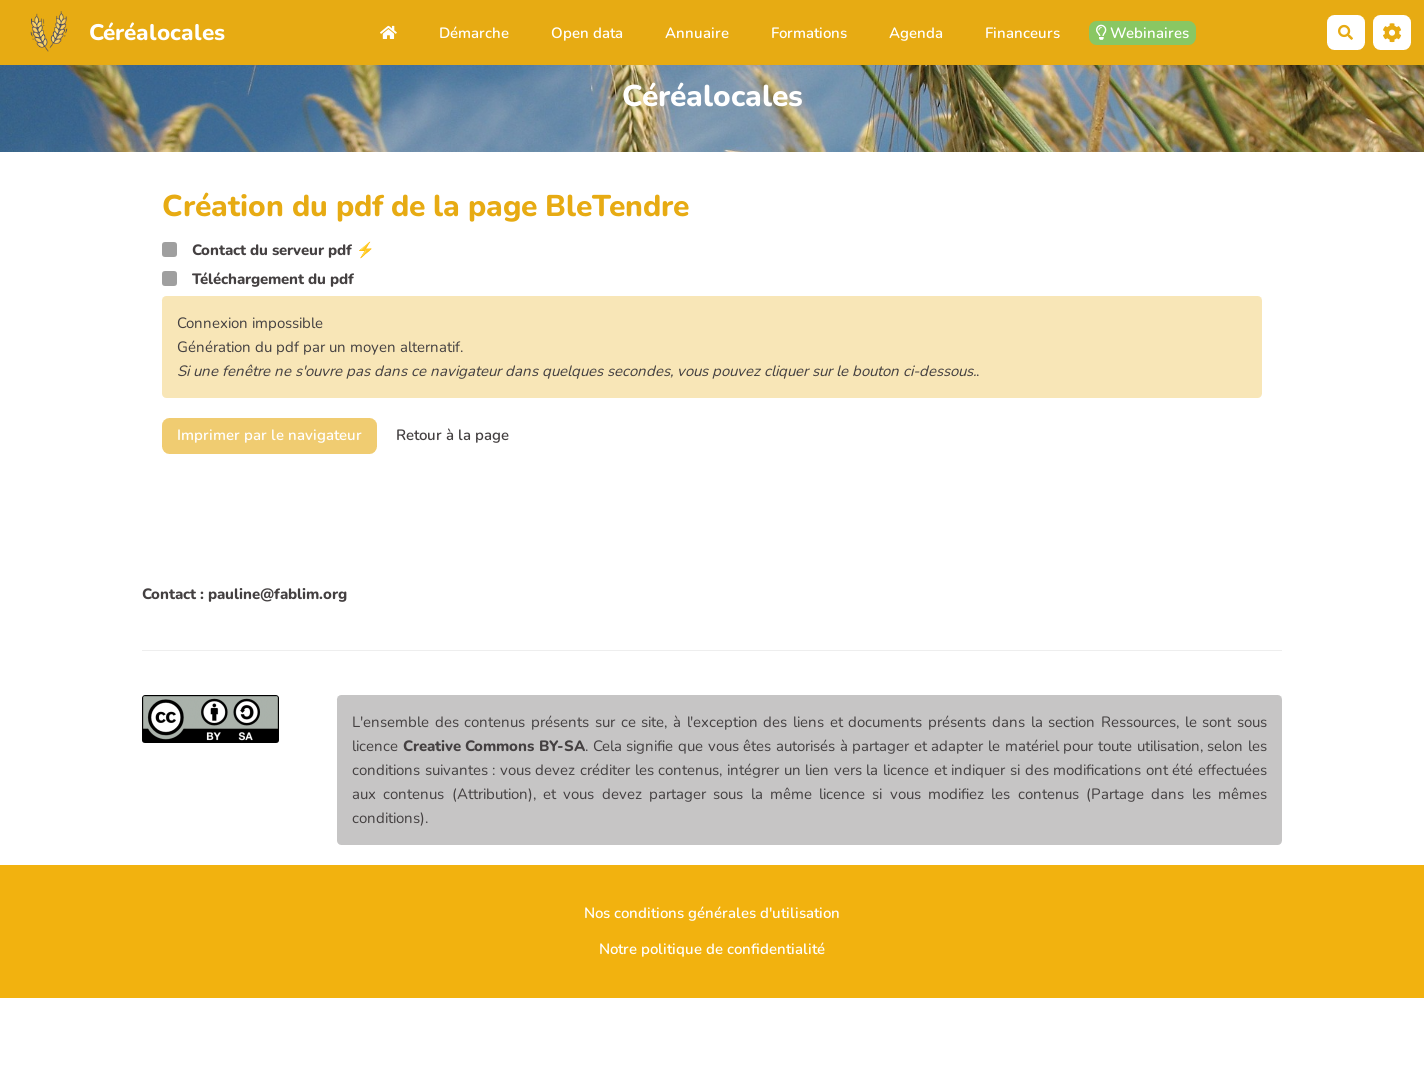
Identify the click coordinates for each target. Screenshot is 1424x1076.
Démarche (474, 33)
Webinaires (1142, 33)
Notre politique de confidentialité (712, 949)
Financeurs (1022, 33)
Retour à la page (452, 435)
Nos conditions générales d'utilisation (712, 913)
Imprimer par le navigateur (269, 435)
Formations (809, 33)
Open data (587, 33)
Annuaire (697, 33)
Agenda (916, 33)
